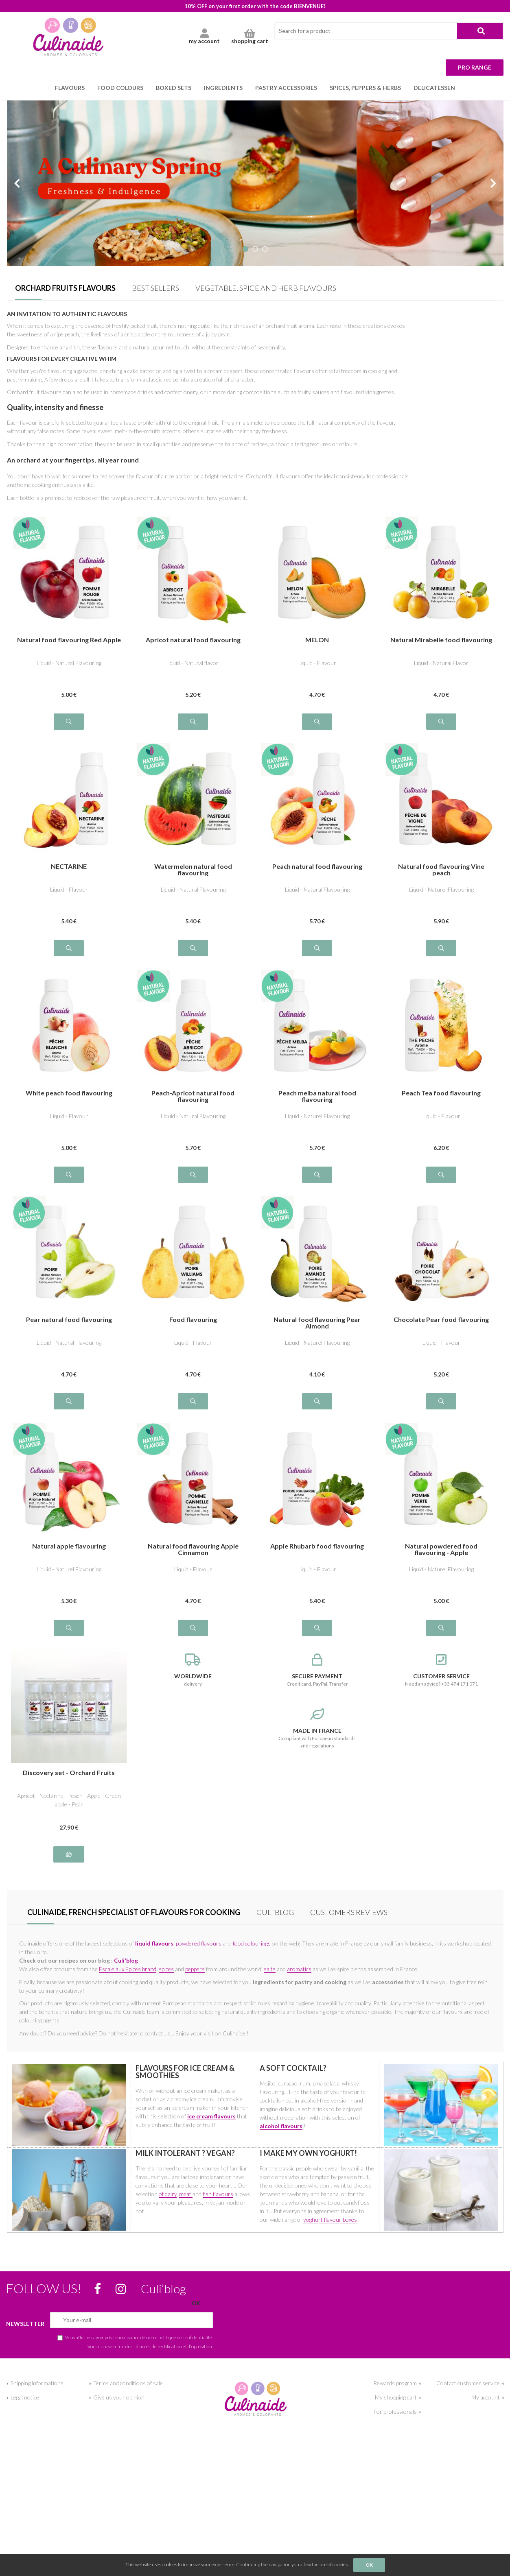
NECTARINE (69, 866)
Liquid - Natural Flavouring (193, 889)
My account (485, 2397)
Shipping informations (37, 2383)
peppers (195, 1968)
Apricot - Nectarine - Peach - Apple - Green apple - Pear (69, 1800)
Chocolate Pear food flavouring (441, 1319)
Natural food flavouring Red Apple (69, 640)
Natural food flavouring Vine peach (441, 869)
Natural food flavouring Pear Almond (317, 1322)
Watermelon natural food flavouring (193, 869)
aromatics (299, 1968)
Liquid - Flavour (317, 662)
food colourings (252, 1943)
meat (186, 2193)
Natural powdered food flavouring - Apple (441, 1549)
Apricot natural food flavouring (193, 640)
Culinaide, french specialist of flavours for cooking (133, 1912)
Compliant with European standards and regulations (317, 1728)
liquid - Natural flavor (193, 662)
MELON (317, 640)
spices (166, 1968)
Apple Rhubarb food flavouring (317, 1546)
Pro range (474, 67)
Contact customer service (468, 2383)
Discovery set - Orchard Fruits (69, 1772)
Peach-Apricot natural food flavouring (192, 1096)
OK (369, 2565)
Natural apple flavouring (69, 1546)
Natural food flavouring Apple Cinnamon (193, 1549)
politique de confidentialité (185, 2337)
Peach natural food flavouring (317, 866)
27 (68, 1827)
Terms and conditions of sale (128, 2383)
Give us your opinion (118, 2397)
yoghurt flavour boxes (330, 2219)
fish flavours (218, 2193)
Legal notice (25, 2397)
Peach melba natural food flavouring (317, 1096)
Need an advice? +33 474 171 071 (441, 1670)
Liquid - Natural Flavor (441, 662)
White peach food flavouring (69, 1093)
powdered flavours (198, 1943)
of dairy (168, 2193)
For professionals (395, 2411)
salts (270, 1968)
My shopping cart (396, 2397)
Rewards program (395, 2383)
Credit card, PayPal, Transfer (317, 1670)
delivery (193, 1670)
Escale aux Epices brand (127, 1968)
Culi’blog (275, 1912)
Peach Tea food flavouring (441, 1093)
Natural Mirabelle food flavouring (441, 640)
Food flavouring (193, 1319)
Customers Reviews (348, 1912)
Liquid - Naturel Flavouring (69, 662)
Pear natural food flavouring (69, 1319)
